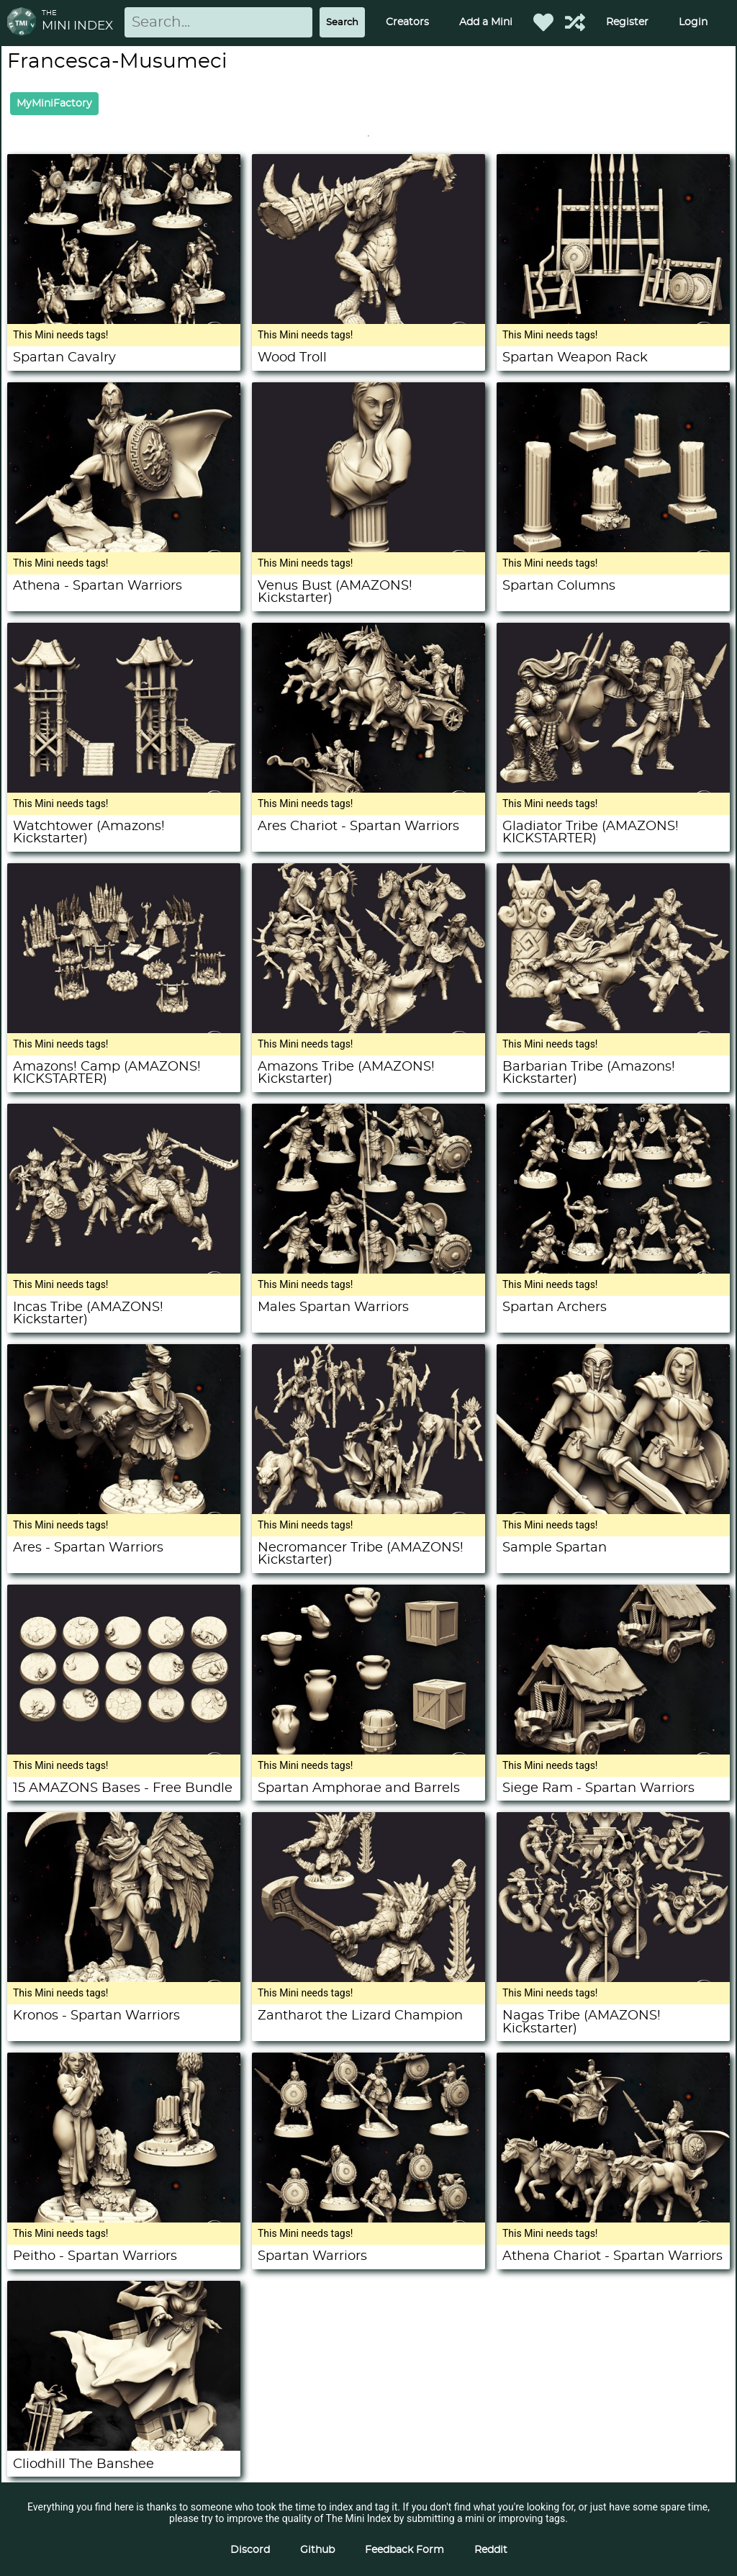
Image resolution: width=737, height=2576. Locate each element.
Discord (250, 2550)
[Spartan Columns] (613, 548)
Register (627, 22)
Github (317, 2550)
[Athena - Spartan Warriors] (123, 548)
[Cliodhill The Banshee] (123, 2447)
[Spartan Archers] (613, 1270)
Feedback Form (404, 2550)
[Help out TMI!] (575, 22)
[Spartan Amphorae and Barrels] (368, 1751)
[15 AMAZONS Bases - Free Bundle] (123, 1751)
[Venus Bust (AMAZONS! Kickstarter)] (368, 548)
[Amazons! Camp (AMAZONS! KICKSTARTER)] (123, 1029)
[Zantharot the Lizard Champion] (368, 1978)
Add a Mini (485, 22)
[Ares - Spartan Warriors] (123, 1510)
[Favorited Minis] (543, 22)
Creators (407, 22)
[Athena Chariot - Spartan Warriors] (613, 2219)
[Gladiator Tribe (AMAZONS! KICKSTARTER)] (613, 789)
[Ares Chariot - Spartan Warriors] (368, 789)
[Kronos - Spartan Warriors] (123, 1978)
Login (693, 22)
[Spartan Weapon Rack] (613, 320)
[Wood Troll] (368, 320)
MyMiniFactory (54, 104)
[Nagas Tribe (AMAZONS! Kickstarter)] (613, 1978)
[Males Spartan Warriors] (368, 1270)
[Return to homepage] (24, 22)
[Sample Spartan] (613, 1510)
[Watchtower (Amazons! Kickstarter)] (123, 789)
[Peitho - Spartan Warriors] (123, 2219)
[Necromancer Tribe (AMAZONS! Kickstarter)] (368, 1510)
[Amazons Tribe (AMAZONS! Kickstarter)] (368, 1029)
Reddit (490, 2550)
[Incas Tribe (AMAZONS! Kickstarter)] (123, 1270)
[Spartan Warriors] (368, 2219)
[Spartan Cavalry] (123, 320)
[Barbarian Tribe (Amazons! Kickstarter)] (613, 1029)
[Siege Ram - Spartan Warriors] (613, 1751)
